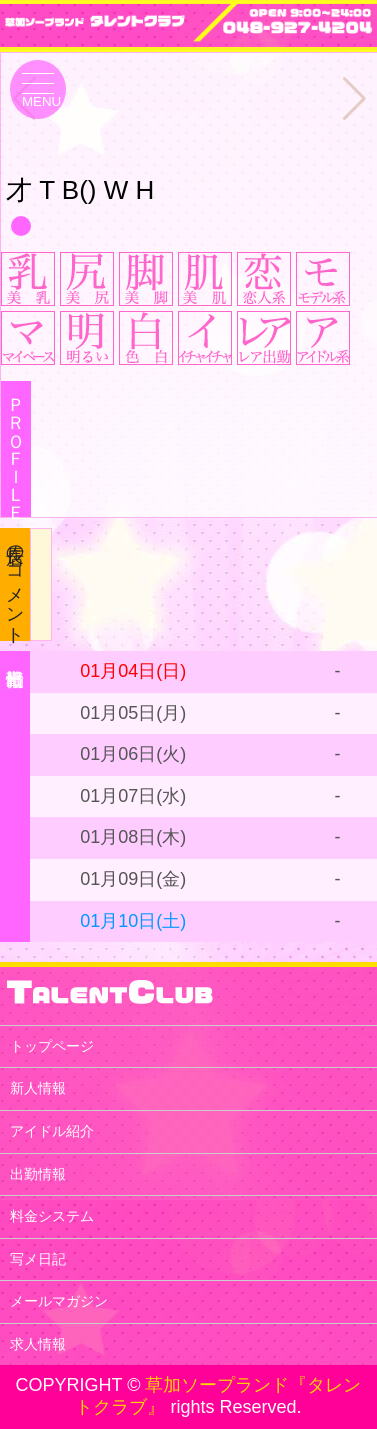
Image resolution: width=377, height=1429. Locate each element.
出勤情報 (38, 1174)
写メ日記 (38, 1259)
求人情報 (38, 1344)
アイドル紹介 (52, 1131)
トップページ (52, 1046)
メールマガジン (59, 1301)
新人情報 (38, 1088)
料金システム (52, 1216)
